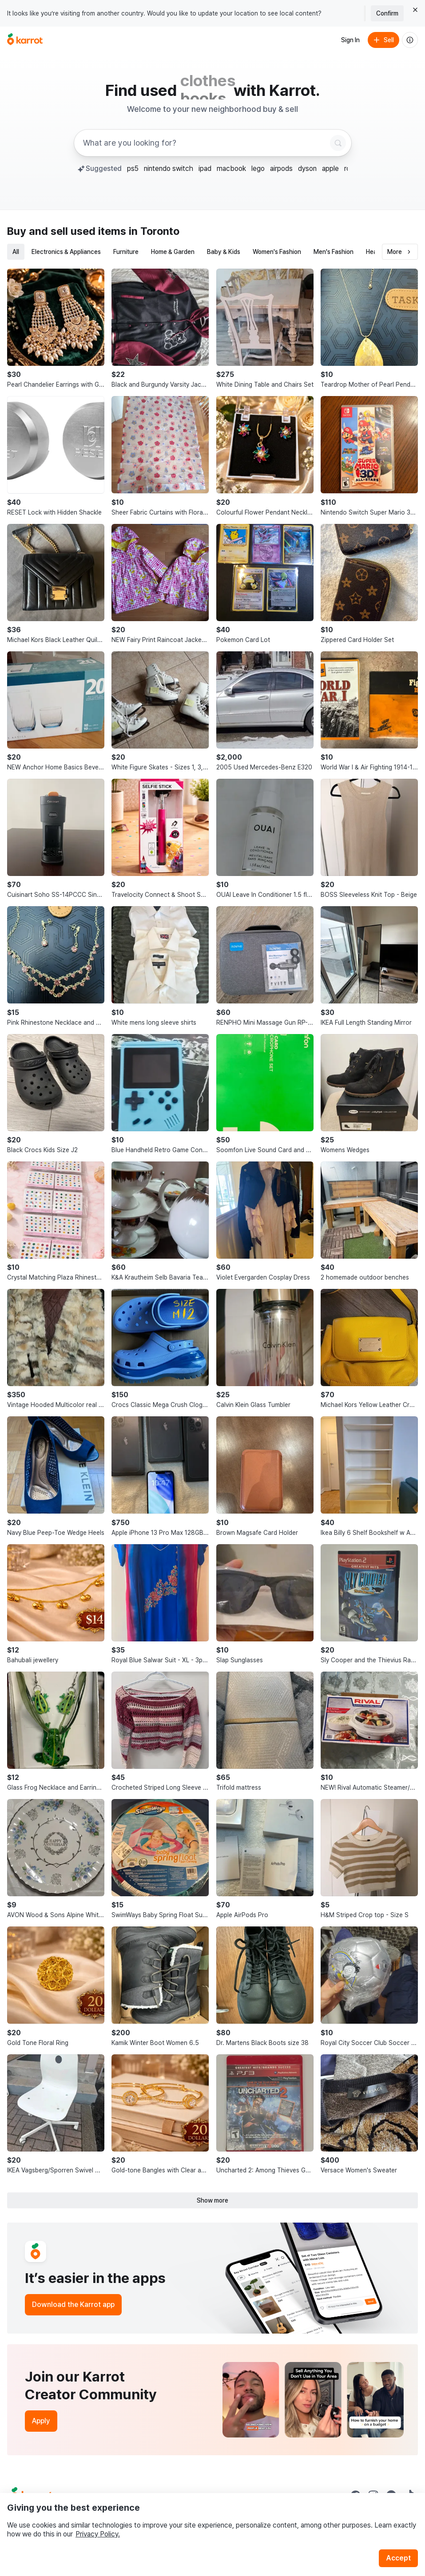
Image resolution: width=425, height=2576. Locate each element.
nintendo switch (168, 168)
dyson (307, 168)
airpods (281, 168)
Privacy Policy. (97, 2534)
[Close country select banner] (415, 10)
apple (330, 168)
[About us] (410, 40)
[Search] (338, 143)
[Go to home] (25, 40)
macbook (231, 168)
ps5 (133, 168)
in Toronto (154, 231)
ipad (205, 168)
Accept (398, 2558)
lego (258, 168)
